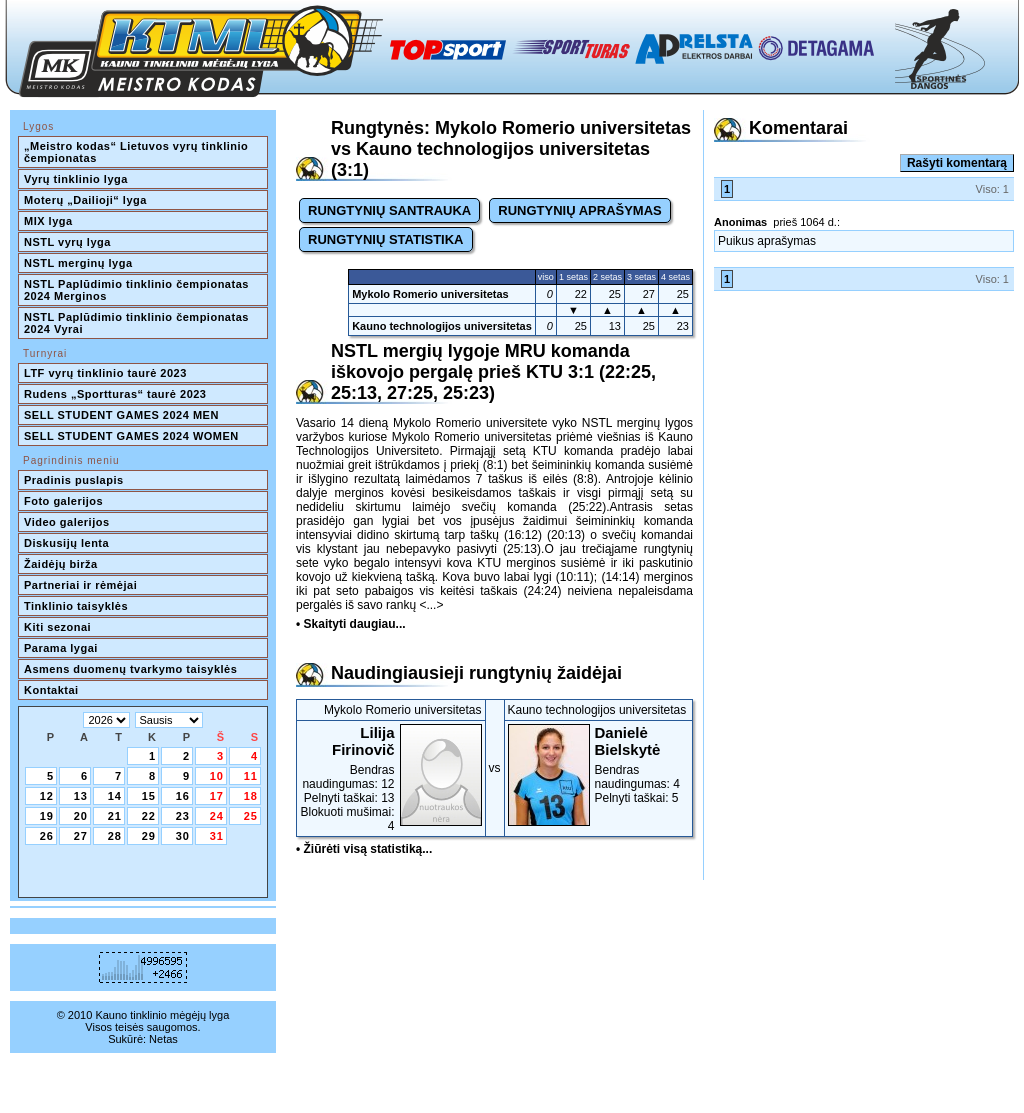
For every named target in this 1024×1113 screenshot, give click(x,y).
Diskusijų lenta (66, 543)
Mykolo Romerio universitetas (430, 294)
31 (217, 836)
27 (81, 836)
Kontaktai (51, 690)
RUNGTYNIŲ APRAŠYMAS (579, 210)
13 (81, 796)
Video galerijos (67, 522)
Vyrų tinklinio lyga (76, 179)
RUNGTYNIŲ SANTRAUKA (389, 210)
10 (217, 776)
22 (149, 816)
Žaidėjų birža (61, 564)
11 (251, 776)
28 (115, 836)
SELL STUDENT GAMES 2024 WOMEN (131, 436)
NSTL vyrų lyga (67, 242)
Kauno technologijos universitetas (442, 326)
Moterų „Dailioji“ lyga (85, 200)
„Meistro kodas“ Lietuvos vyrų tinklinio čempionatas (138, 152)
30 (183, 836)
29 (149, 836)
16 (183, 796)
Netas (163, 1039)
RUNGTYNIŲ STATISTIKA (386, 239)
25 (251, 816)
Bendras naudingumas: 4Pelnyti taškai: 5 (599, 764)
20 (81, 816)
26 (47, 836)
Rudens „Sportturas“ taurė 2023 (115, 394)
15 (149, 796)
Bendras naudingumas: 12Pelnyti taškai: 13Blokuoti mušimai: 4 (391, 778)
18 (251, 796)
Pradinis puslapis (74, 480)
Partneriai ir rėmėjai (80, 585)
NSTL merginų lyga (78, 263)
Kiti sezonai (57, 627)
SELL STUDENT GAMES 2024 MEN (121, 415)
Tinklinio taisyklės (76, 606)
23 (183, 816)
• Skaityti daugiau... (351, 624)
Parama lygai (61, 648)
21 (115, 816)
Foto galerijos (63, 501)
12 (47, 796)
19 (47, 816)
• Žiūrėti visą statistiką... (364, 849)
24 (217, 816)
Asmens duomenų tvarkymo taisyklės (130, 669)
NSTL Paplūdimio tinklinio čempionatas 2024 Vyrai (138, 323)
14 (115, 796)
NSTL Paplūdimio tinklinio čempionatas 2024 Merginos (138, 290)
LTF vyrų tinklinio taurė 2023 (105, 373)
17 (217, 796)
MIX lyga (48, 221)
